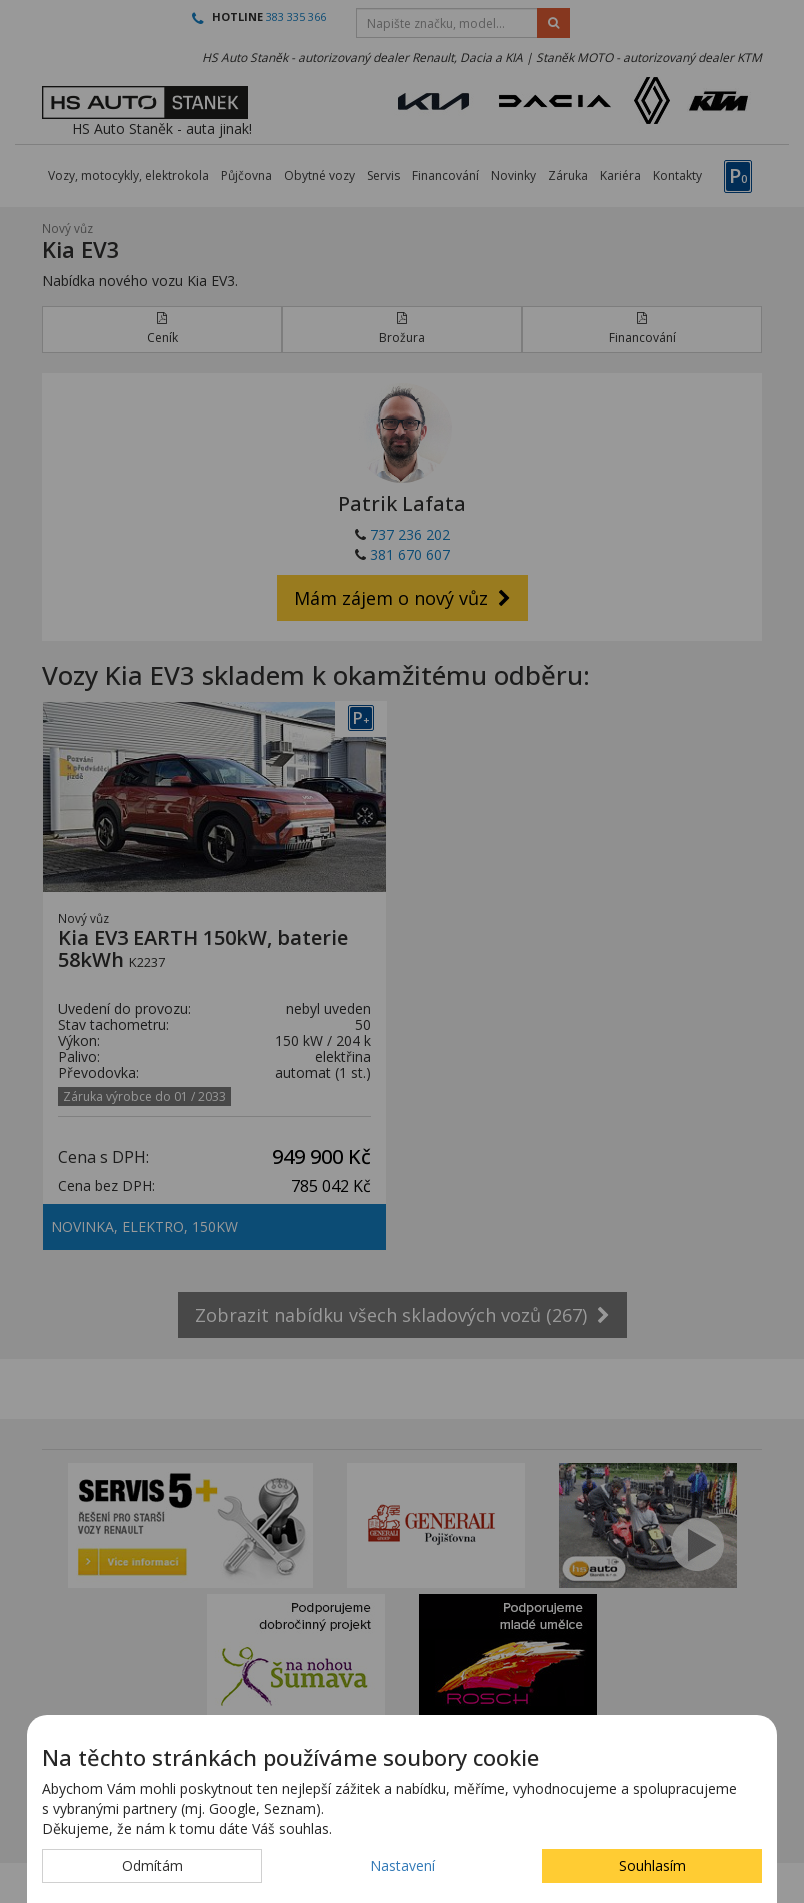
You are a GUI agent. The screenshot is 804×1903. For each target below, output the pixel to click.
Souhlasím (652, 1865)
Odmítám (152, 1865)
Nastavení (402, 1865)
